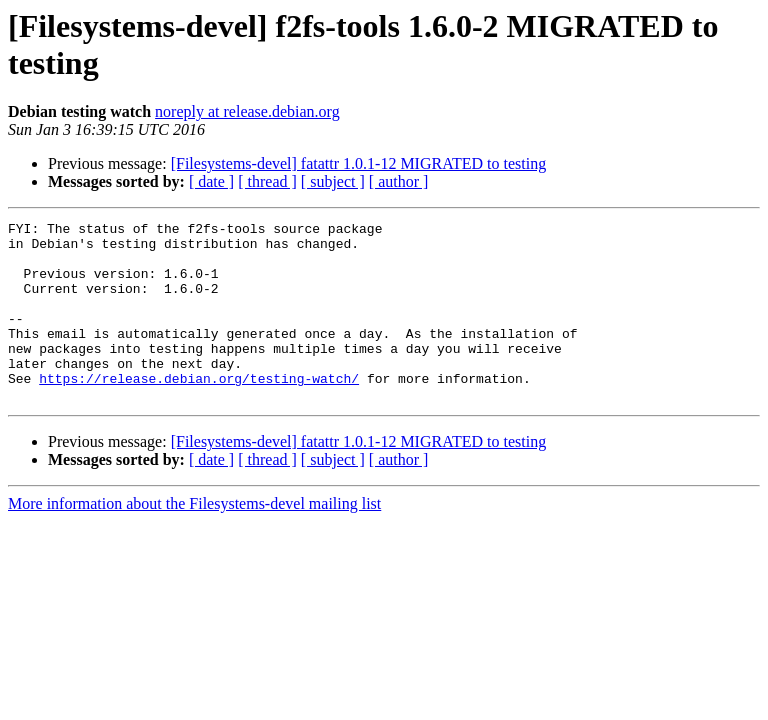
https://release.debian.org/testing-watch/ (199, 411)
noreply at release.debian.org (247, 111)
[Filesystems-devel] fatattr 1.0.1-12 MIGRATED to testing (359, 163)
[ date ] (211, 181)
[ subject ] (333, 181)
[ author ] (399, 181)
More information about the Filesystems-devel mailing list (194, 539)
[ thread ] (267, 181)
